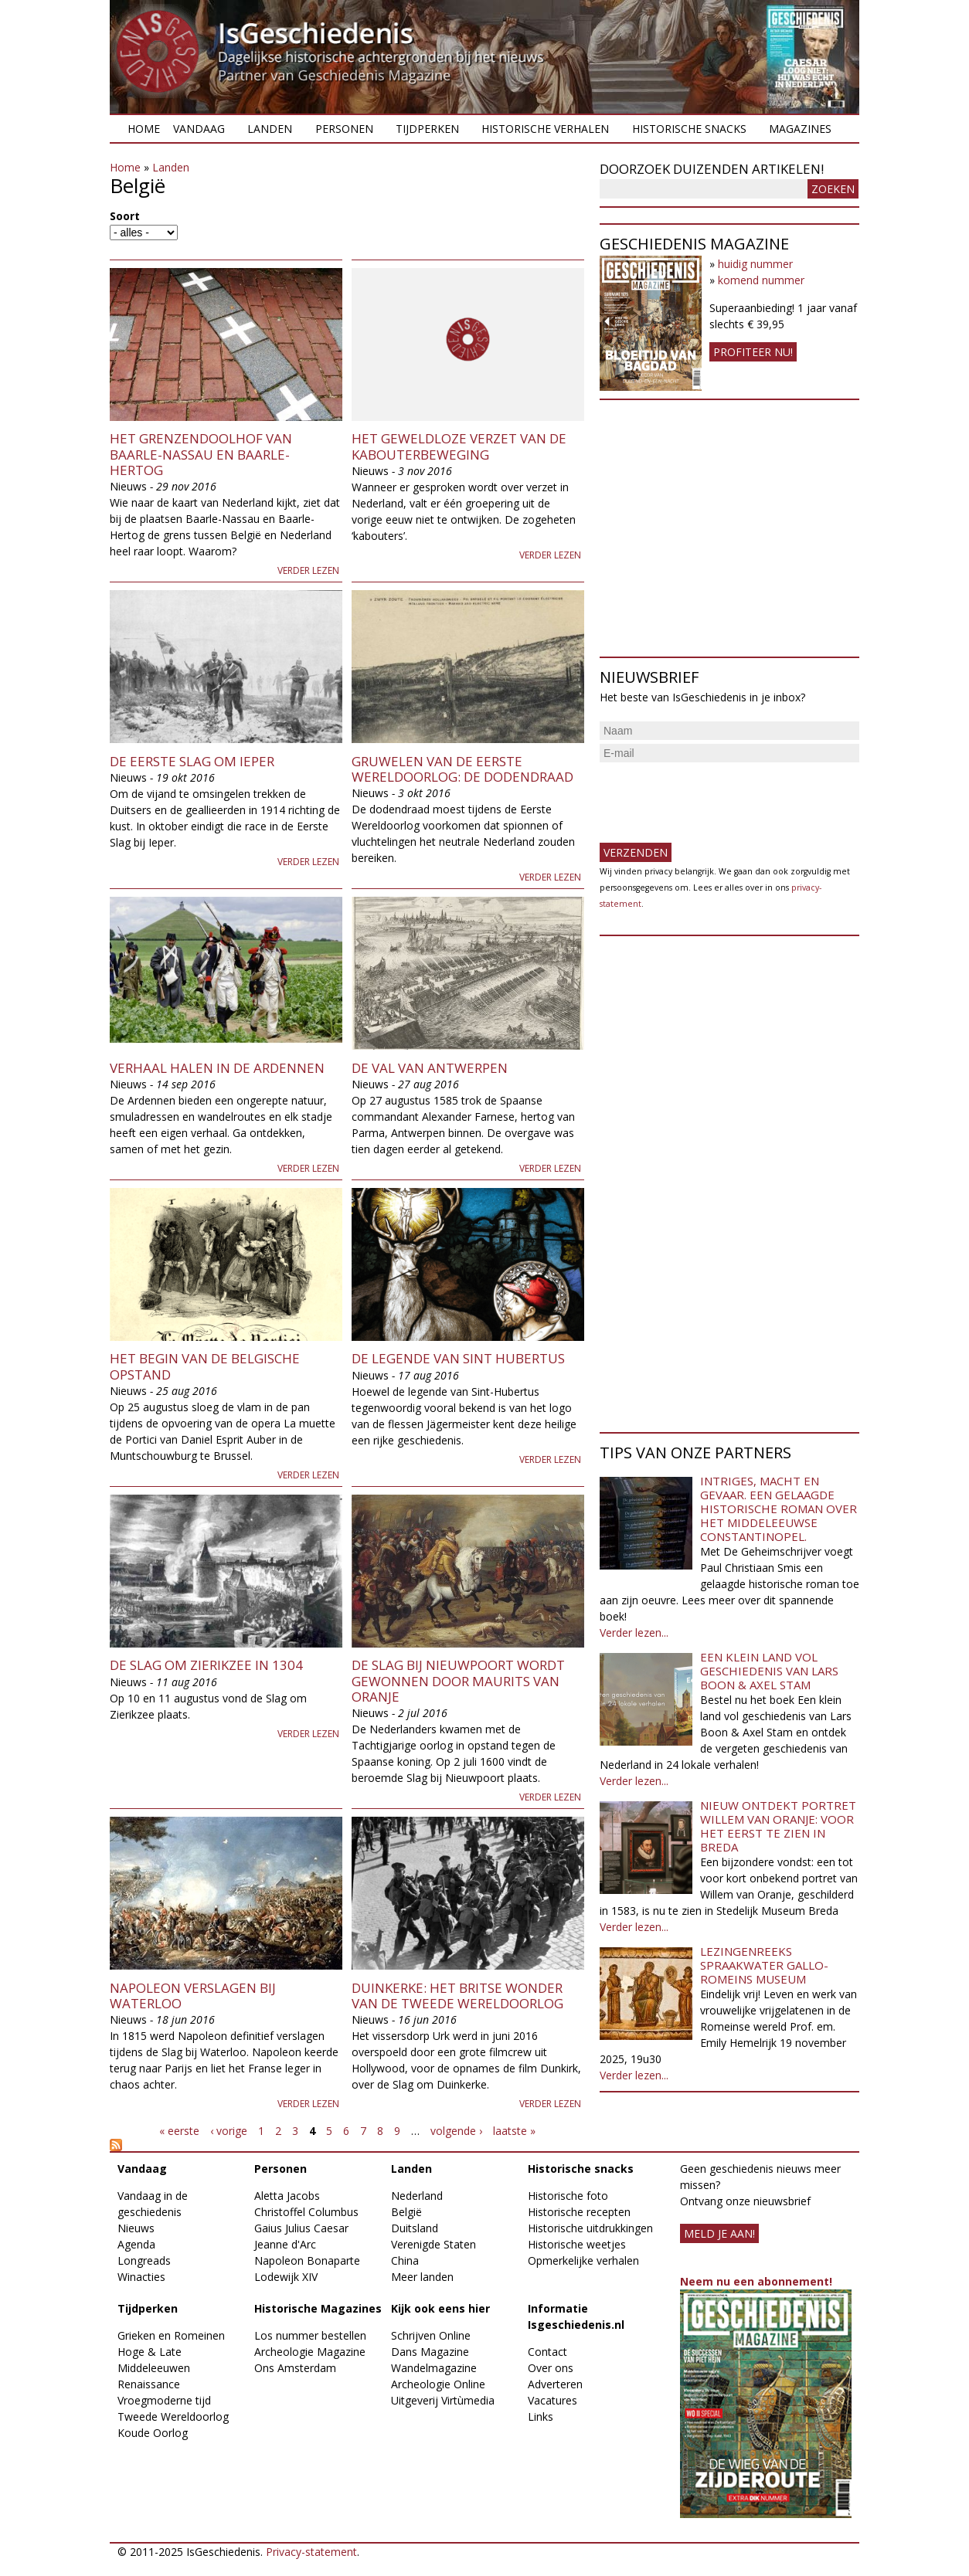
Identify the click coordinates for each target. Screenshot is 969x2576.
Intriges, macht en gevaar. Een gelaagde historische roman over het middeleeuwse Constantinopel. (778, 1508)
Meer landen (422, 2276)
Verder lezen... (634, 1632)
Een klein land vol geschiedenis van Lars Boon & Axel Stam (769, 1670)
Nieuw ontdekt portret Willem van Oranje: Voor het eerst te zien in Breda (778, 1826)
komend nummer (761, 280)
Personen (344, 128)
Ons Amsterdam (295, 2367)
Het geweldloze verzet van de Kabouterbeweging (459, 446)
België (406, 2211)
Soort (125, 216)
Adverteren (555, 2384)
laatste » (514, 2130)
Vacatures (552, 2400)
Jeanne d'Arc (285, 2244)
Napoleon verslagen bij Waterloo (193, 1995)
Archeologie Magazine (310, 2351)
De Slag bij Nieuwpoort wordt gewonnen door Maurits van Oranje (458, 1680)
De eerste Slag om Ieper (192, 761)
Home (144, 128)
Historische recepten (579, 2211)
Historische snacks (689, 128)
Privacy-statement (311, 2551)
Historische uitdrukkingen (590, 2228)
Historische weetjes (577, 2244)
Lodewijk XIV (286, 2276)
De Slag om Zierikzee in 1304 (206, 1665)
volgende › (456, 2130)
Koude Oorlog (152, 2432)
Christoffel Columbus (306, 2211)
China (405, 2260)
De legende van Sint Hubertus (458, 1358)
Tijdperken (427, 128)
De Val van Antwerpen (430, 1068)
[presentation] (717, 796)
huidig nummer (755, 263)
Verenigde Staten (433, 2244)
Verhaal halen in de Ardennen (217, 1068)
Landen (269, 128)
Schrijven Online (431, 2335)
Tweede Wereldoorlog (173, 2416)
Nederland (417, 2195)
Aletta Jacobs (287, 2195)
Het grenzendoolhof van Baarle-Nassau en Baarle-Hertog (201, 454)
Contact (547, 2351)
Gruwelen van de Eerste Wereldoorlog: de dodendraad (462, 769)
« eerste (179, 2130)
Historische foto (568, 2195)
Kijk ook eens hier (440, 2308)
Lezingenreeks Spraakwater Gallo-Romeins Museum (764, 1965)
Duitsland (414, 2228)
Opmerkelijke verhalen (583, 2260)
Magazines (800, 128)
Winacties (141, 2276)
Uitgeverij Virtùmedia (443, 2400)
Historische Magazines (318, 2308)
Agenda (136, 2244)
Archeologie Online (438, 2384)
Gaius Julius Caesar (301, 2228)
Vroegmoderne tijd (164, 2400)
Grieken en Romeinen (171, 2335)
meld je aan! (719, 2233)
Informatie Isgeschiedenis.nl (576, 2316)
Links (540, 2416)
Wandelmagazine (434, 2367)
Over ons (550, 2367)
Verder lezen (308, 570)
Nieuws (136, 2228)
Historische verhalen (545, 128)
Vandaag (199, 128)
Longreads (144, 2260)
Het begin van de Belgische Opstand (205, 1366)
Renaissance (148, 2384)
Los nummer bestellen (310, 2335)
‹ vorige (228, 2130)
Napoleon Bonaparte (307, 2260)
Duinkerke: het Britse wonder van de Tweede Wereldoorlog (457, 1995)
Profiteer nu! (753, 351)
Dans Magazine (430, 2351)
